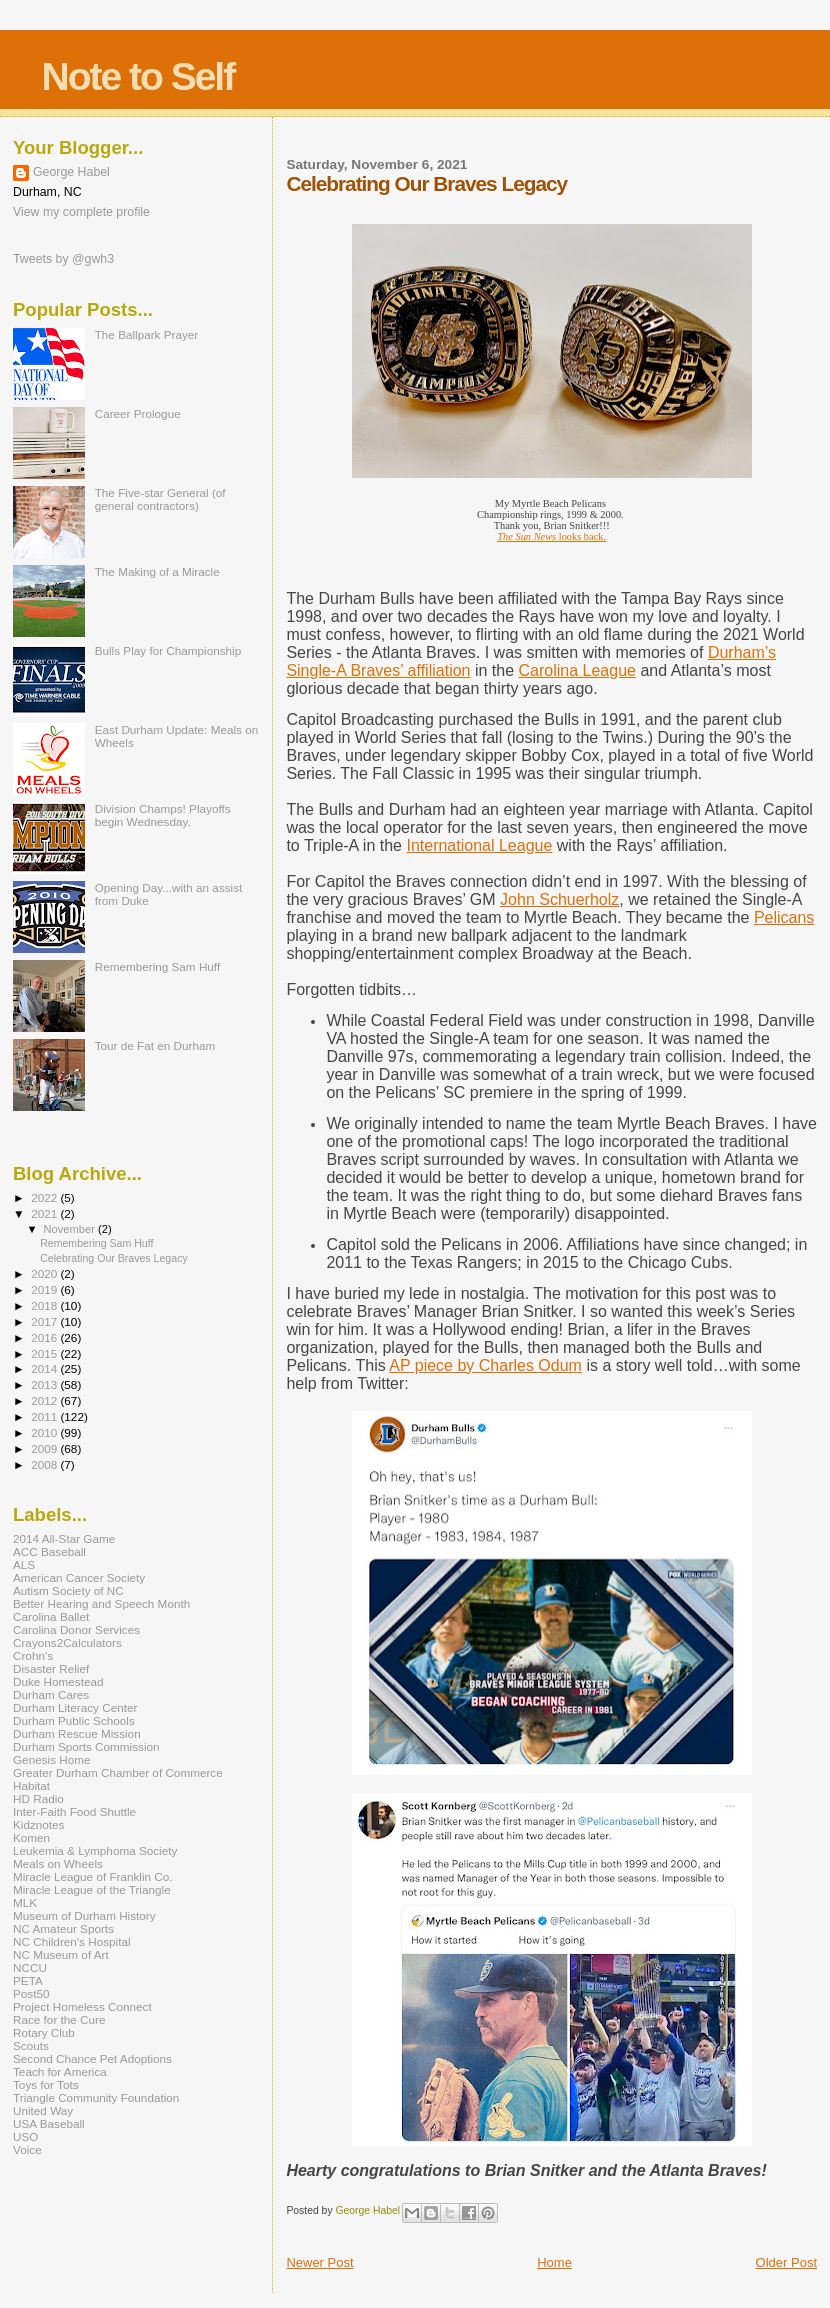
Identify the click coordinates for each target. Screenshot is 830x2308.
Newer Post (319, 2262)
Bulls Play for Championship (168, 650)
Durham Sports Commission (86, 1746)
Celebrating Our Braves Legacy (114, 1258)
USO (25, 2136)
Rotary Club (44, 2032)
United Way (43, 2110)
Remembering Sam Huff (157, 966)
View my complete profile (81, 212)
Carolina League (577, 670)
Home (554, 2262)
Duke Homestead (58, 1681)
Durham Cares (51, 1694)
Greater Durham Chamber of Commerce (118, 1772)
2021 (45, 1213)
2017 (45, 1321)
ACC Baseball (49, 1551)
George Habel (71, 172)
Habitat (31, 1785)
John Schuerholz (559, 899)
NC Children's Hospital (72, 1941)
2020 (45, 1273)
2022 (45, 1197)
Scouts (31, 2045)
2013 (45, 1384)
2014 (45, 1368)
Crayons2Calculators (67, 1642)
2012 (45, 1400)
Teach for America (60, 2071)
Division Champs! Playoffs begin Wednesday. (163, 815)
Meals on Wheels (58, 1863)
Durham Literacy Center (75, 1707)
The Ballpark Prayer (147, 334)
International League (479, 845)
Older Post (786, 2262)
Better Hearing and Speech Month (101, 1603)
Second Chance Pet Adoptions (92, 2058)
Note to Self (138, 76)
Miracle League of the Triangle (92, 1889)
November (71, 1229)
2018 (45, 1305)
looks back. (551, 536)
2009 (45, 1448)
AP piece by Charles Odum (485, 1365)
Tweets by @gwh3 (63, 259)
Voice (27, 2149)
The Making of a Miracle (157, 571)
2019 (45, 1289)
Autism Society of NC (68, 1590)
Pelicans (784, 917)
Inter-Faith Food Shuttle (74, 1811)
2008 (45, 1464)
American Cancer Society (79, 1577)
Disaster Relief (51, 1668)
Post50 (31, 1993)
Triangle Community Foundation (96, 2097)
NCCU (30, 1967)
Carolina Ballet (51, 1616)
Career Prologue (138, 413)
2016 (45, 1337)
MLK (25, 1902)
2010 (45, 1432)
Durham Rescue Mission (77, 1733)
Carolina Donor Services (76, 1629)
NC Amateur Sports (63, 1928)
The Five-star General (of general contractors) (160, 499)
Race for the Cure (59, 2019)
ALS (24, 1564)
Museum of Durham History (84, 1915)
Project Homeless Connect (82, 2006)
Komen (31, 1837)
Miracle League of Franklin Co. (93, 1876)
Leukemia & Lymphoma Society (95, 1850)
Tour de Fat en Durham (155, 1045)
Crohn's (33, 1655)
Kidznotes (38, 1824)
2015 (45, 1353)
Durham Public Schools (74, 1720)
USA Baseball (49, 2123)
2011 (45, 1416)
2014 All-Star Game (64, 1538)
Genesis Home (52, 1759)
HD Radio (38, 1798)
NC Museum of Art (61, 1954)
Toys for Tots (46, 2084)
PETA (28, 1980)
